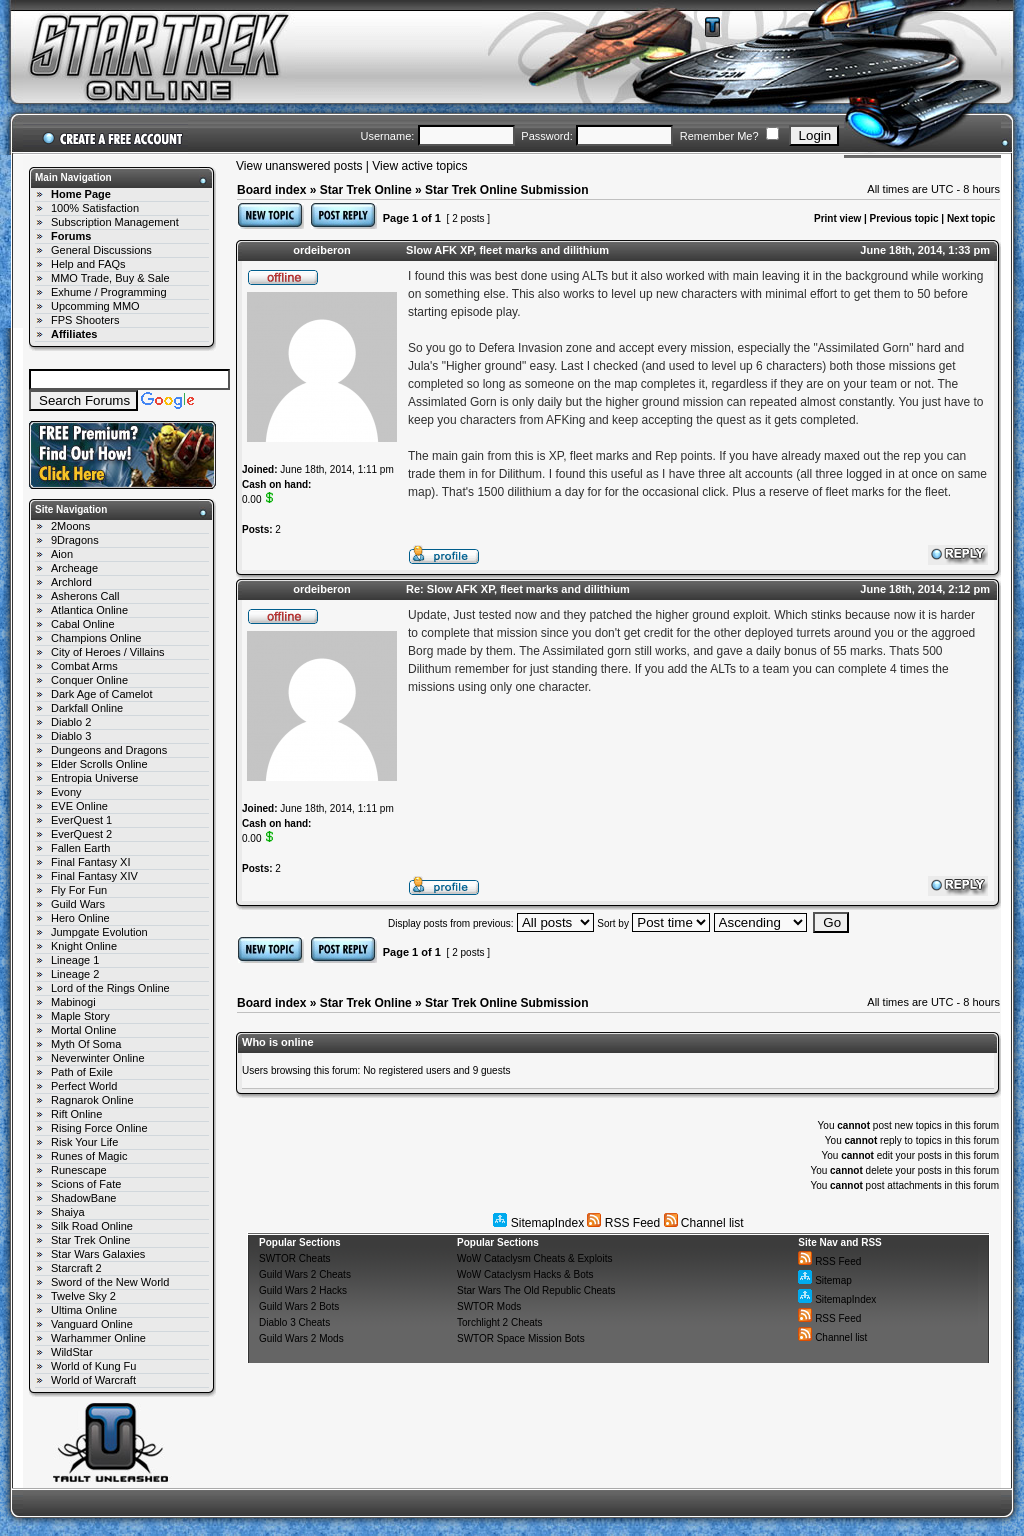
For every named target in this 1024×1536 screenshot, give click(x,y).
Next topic (971, 218)
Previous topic (904, 218)
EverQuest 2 (81, 834)
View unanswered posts (299, 166)
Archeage (74, 568)
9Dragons (75, 540)
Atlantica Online (89, 610)
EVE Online (79, 806)
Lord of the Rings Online (110, 988)
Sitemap (824, 1280)
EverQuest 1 (81, 820)
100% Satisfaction (95, 208)
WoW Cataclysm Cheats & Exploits (534, 1258)
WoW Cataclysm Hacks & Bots (525, 1274)
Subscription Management (115, 222)
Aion (62, 554)
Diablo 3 (71, 736)
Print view (837, 218)
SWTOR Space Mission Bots (521, 1338)
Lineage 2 (75, 974)
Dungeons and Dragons (109, 750)
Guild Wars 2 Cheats (305, 1274)
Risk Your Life (84, 1142)
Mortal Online (83, 1030)
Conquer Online (89, 680)
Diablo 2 (71, 722)
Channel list (704, 1223)
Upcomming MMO (95, 306)
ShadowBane (83, 1198)
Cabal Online (83, 624)
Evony (66, 792)
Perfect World (84, 1086)
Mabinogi (73, 1002)
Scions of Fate (86, 1184)
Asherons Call (85, 596)
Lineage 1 (75, 960)
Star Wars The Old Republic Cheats (536, 1290)
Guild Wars (78, 904)
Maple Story (80, 1016)
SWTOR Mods (489, 1306)
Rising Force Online (99, 1128)
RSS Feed (623, 1223)
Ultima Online (84, 1310)
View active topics (419, 166)
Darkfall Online (87, 708)
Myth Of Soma (86, 1044)
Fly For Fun (79, 890)
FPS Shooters (85, 320)
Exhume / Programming (109, 292)
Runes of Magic (89, 1156)
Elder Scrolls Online (99, 764)
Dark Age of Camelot (102, 694)
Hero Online (80, 918)
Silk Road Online (92, 1226)
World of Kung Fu (93, 1366)
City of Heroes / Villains (108, 652)
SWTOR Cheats (295, 1258)
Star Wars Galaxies (98, 1254)
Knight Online (84, 946)
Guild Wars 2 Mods (301, 1338)
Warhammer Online (98, 1338)
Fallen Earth (80, 848)
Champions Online (96, 638)
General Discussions (101, 250)
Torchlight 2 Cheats (500, 1322)
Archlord (71, 582)
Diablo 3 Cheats (294, 1322)
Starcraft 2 (76, 1268)
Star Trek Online (90, 1240)
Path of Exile (82, 1072)
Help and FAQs (88, 264)
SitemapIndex (538, 1223)
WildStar (72, 1352)
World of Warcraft (93, 1380)
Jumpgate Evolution (99, 932)
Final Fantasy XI (90, 862)
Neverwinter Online (98, 1058)
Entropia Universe (94, 778)
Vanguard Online (92, 1324)
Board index (271, 190)
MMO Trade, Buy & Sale (110, 278)
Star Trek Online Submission (506, 190)
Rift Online (76, 1114)
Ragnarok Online (92, 1100)
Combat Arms (84, 666)
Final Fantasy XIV (94, 876)
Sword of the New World (110, 1282)
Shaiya (68, 1212)
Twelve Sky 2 (83, 1296)
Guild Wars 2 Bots (299, 1306)
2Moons (70, 526)
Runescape (79, 1170)
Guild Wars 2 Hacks (303, 1290)
